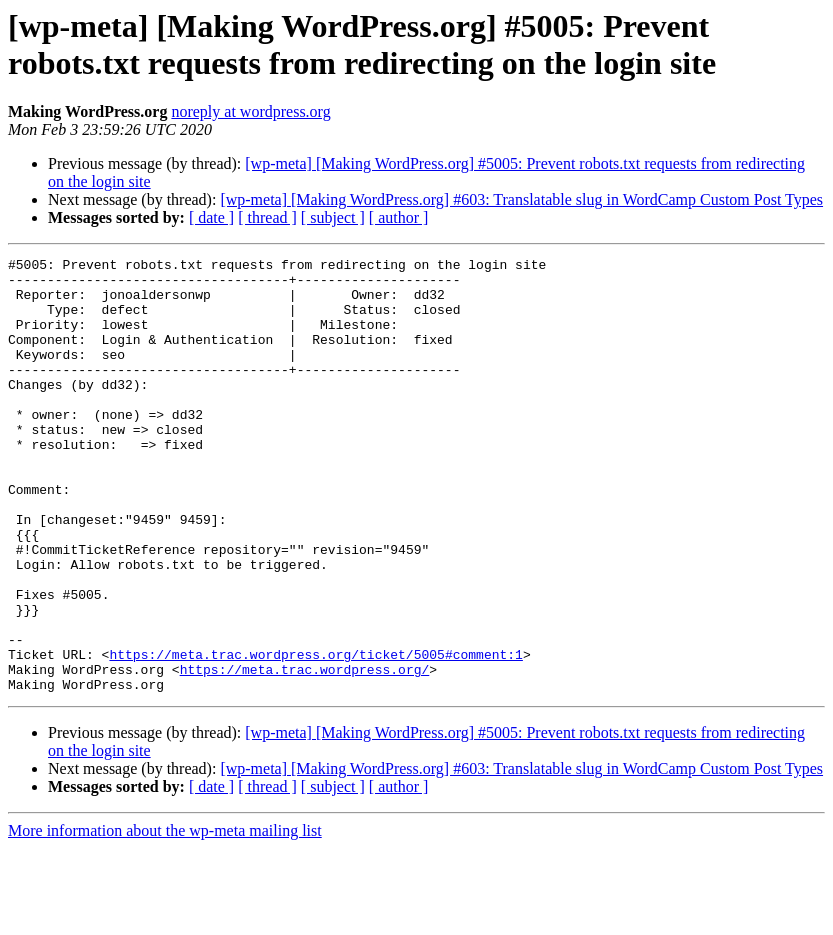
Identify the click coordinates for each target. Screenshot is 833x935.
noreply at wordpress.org (250, 111)
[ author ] (399, 217)
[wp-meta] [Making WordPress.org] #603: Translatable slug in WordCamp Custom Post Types (521, 199)
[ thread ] (267, 217)
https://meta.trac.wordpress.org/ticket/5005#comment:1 (315, 735)
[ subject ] (333, 217)
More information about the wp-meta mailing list (165, 917)
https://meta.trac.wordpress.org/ (305, 753)
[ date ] (211, 217)
